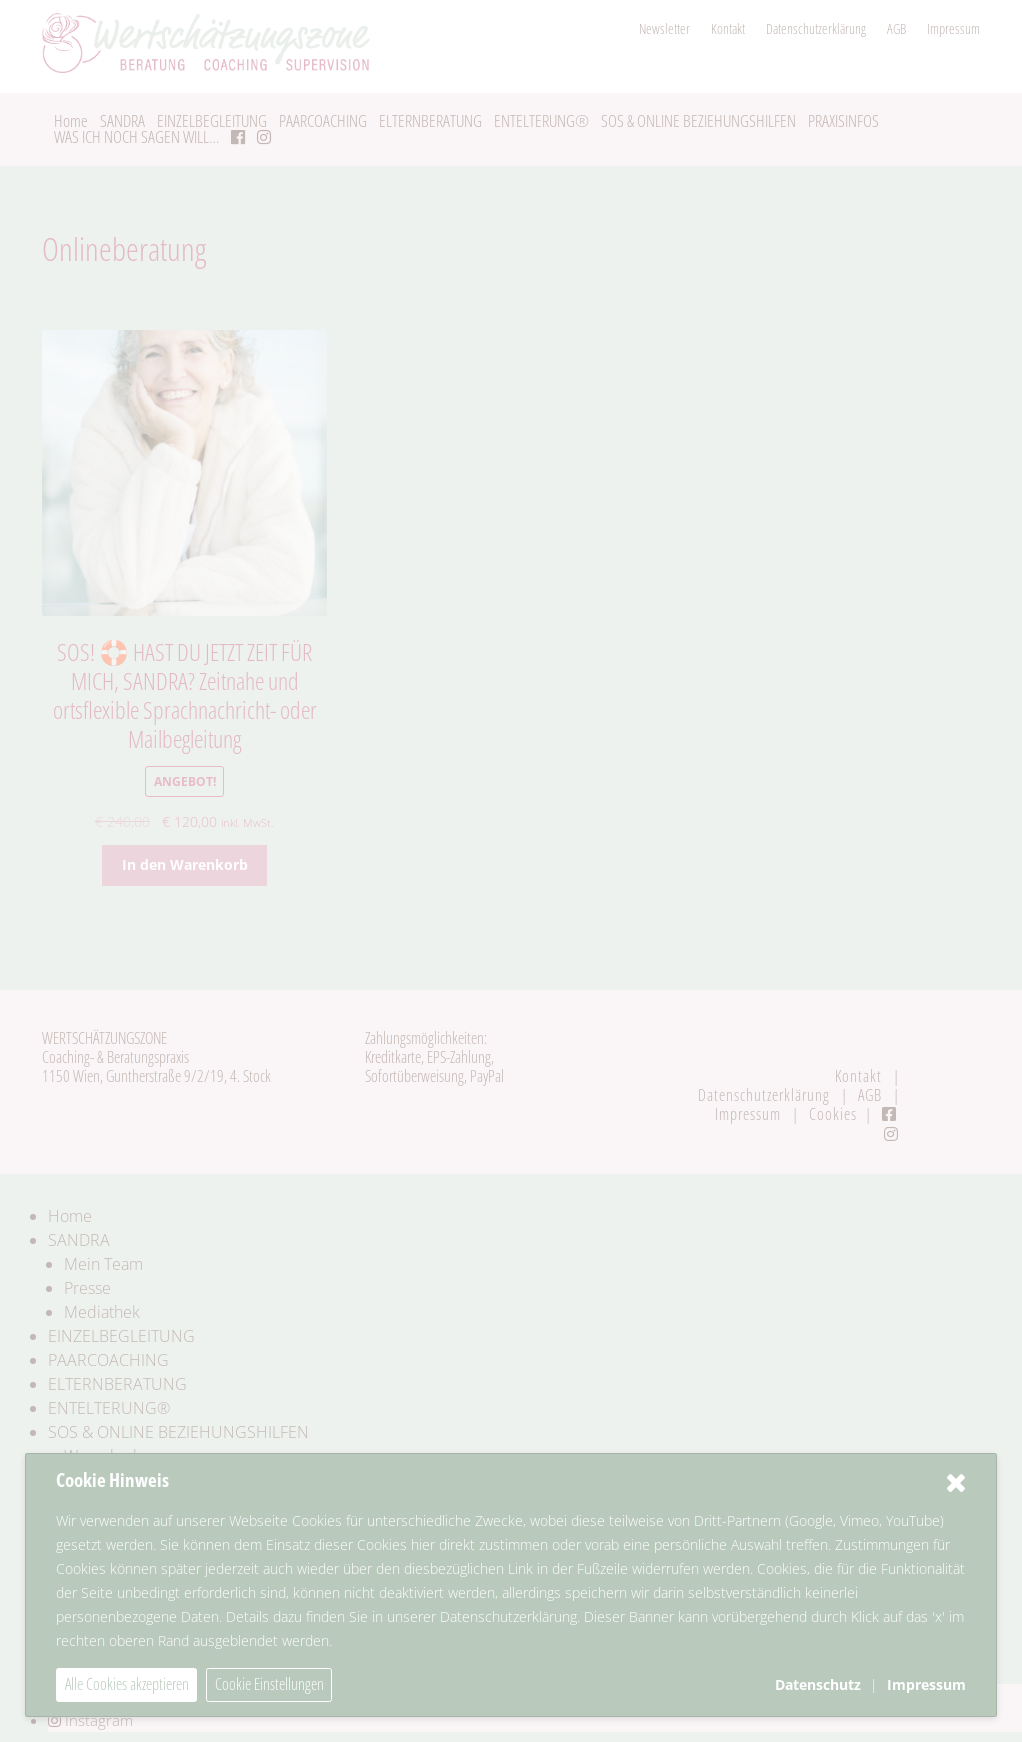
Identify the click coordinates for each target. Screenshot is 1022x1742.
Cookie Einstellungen (269, 1684)
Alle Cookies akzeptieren (127, 1684)
